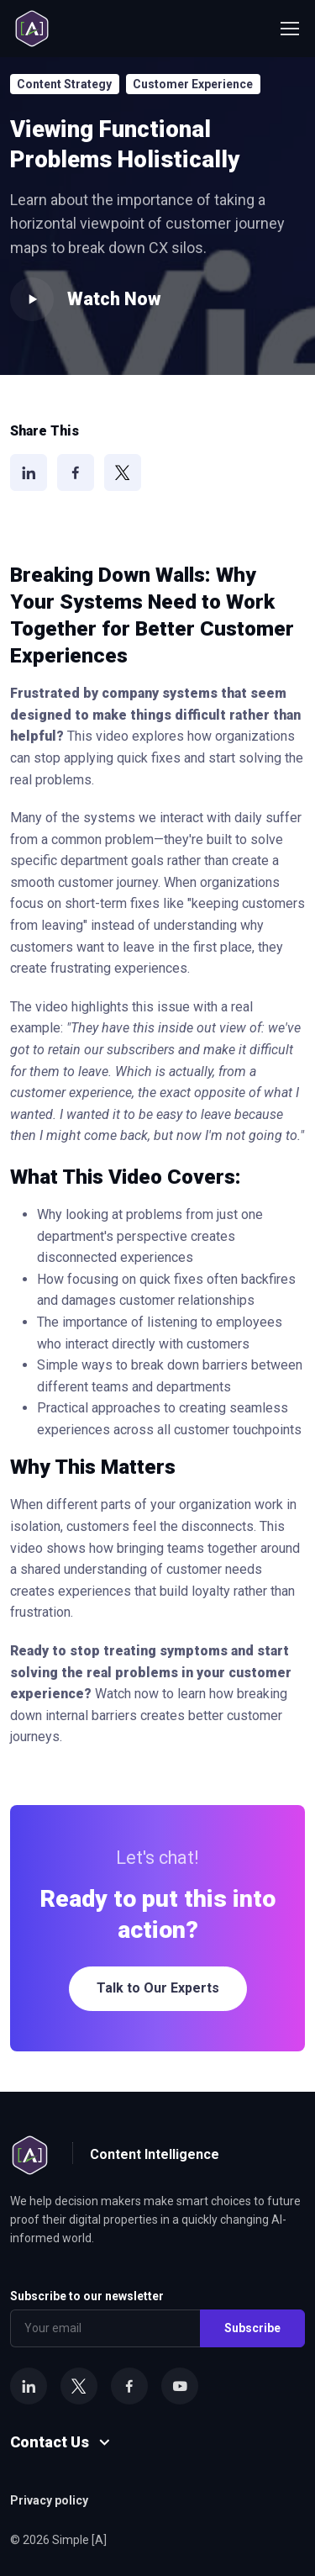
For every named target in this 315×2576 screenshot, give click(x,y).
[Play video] (32, 299)
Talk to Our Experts (158, 1988)
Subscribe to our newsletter (87, 2296)
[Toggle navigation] (289, 28)
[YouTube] (179, 2385)
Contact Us (49, 2442)
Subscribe (252, 2328)
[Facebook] (75, 472)
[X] (122, 472)
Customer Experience (193, 84)
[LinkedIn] (28, 472)
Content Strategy (64, 84)
